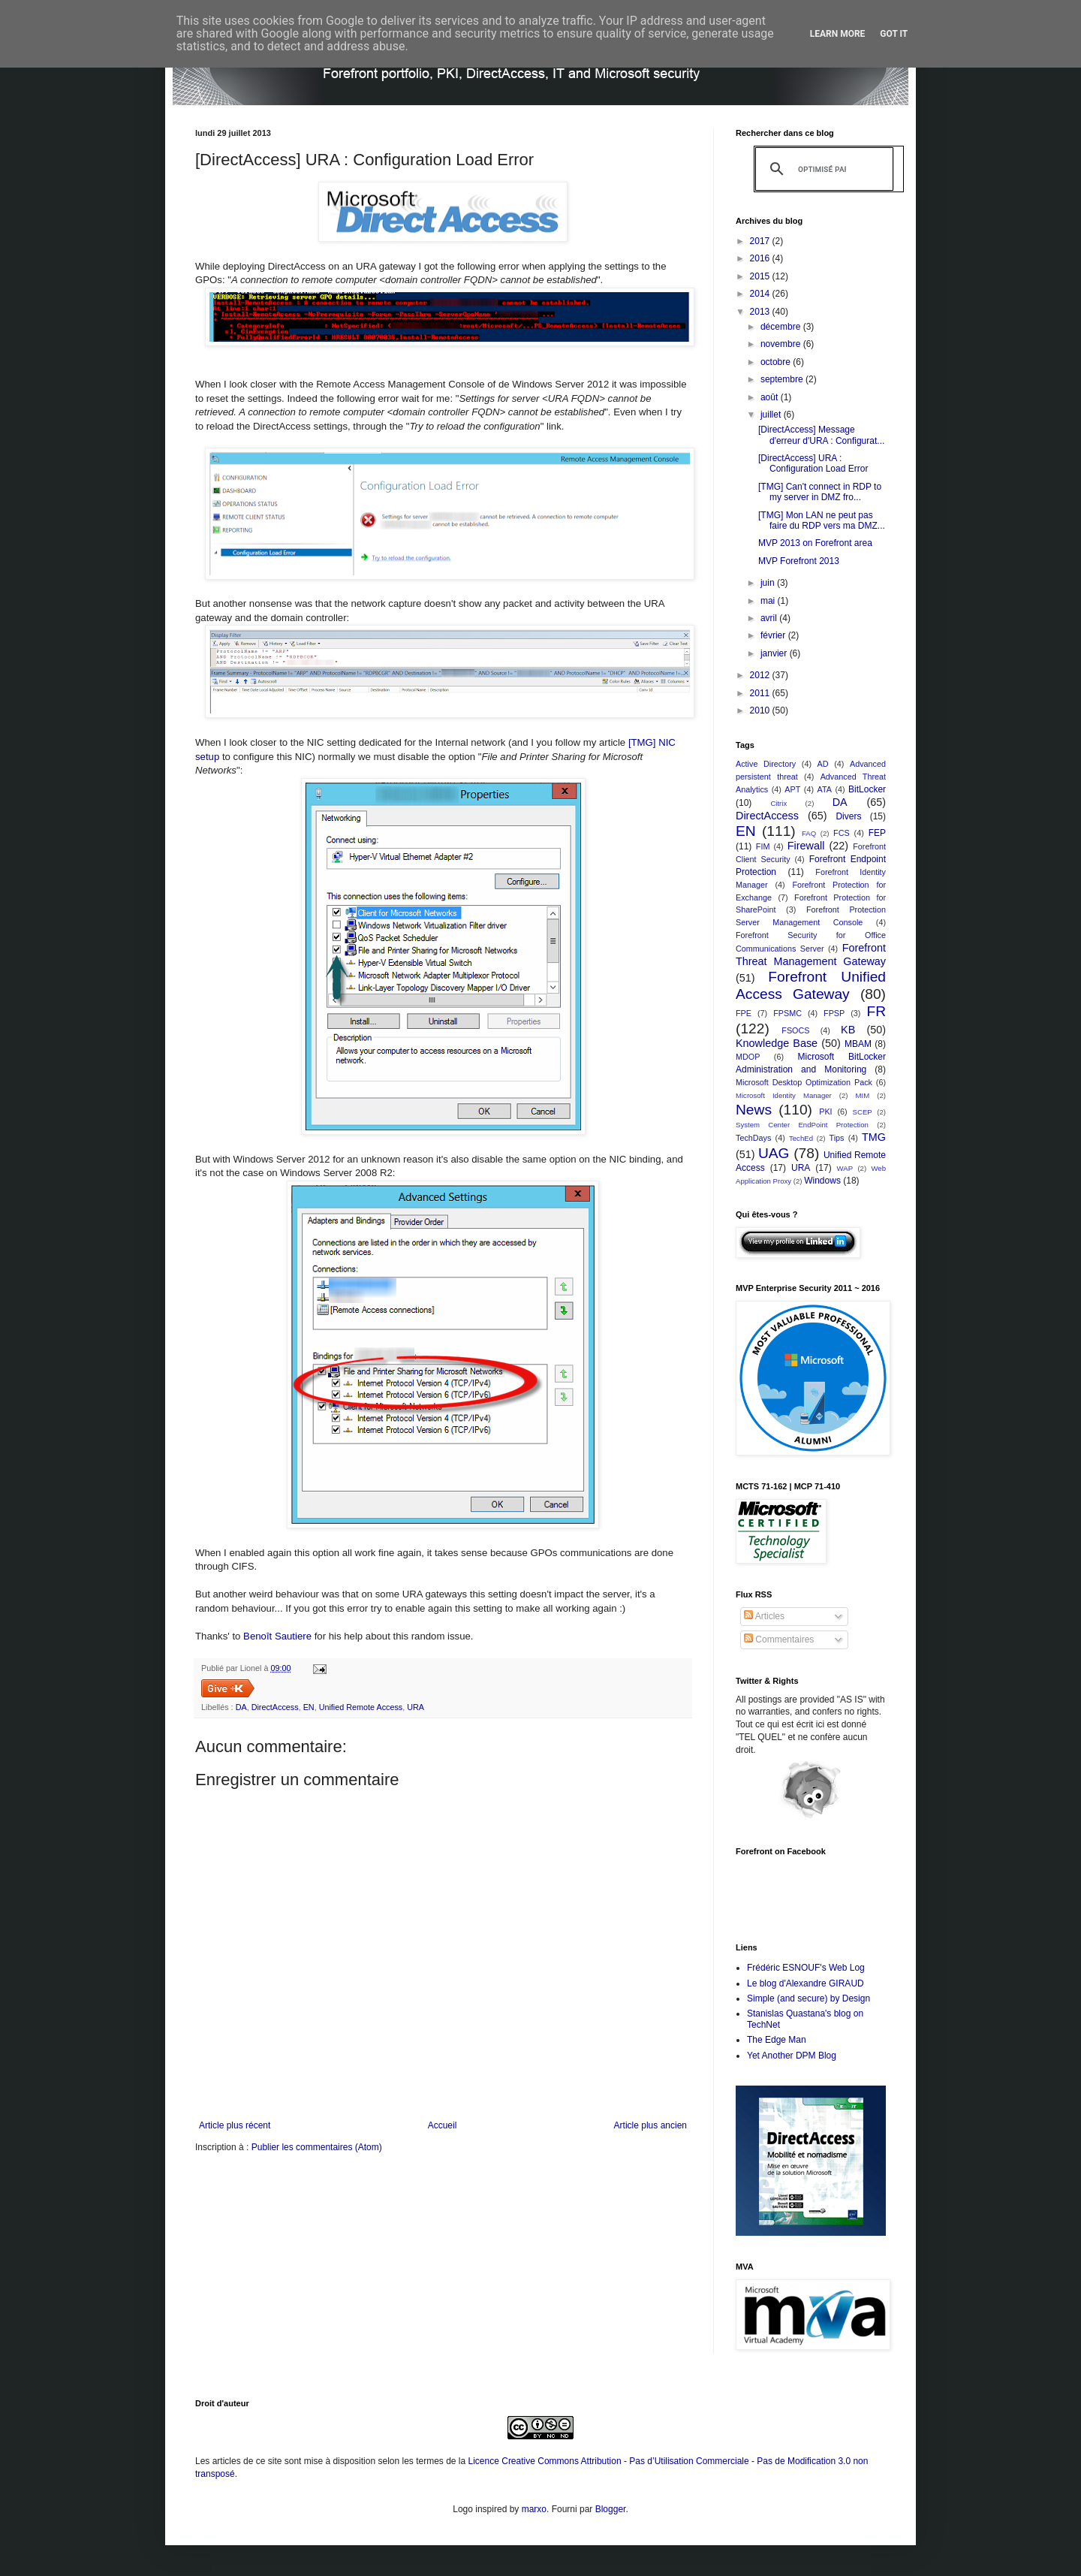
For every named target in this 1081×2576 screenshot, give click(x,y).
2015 (761, 276)
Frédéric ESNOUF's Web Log (806, 1967)
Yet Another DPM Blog (791, 2055)
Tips (836, 1137)
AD (823, 763)
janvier (775, 653)
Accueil (442, 2125)
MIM (863, 1095)
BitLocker (867, 789)
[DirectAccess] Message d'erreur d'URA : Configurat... (821, 434)
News (754, 1110)
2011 (761, 693)
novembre (781, 344)
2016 (761, 258)
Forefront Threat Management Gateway (811, 954)
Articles (764, 1616)
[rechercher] (822, 169)
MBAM (858, 1044)
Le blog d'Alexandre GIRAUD (805, 1983)
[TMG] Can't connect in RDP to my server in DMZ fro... (819, 491)
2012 (761, 675)
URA (415, 1707)
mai (769, 601)
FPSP (834, 1013)
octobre (776, 362)
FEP (877, 833)
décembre (781, 326)
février (774, 635)
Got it (894, 34)
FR (876, 1011)
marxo (534, 2509)
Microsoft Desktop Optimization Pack (804, 1082)
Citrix (778, 803)
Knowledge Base (777, 1043)
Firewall (806, 846)
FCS (841, 832)
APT (792, 789)
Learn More (838, 34)
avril (769, 618)
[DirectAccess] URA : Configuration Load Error (813, 463)
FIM (763, 846)
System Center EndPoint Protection (802, 1125)
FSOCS (795, 1030)
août (770, 397)
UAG (774, 1153)
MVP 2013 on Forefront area (815, 543)
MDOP (748, 1056)
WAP (845, 1168)
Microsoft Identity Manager (784, 1095)
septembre (782, 379)
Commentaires (779, 1639)
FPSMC (787, 1013)
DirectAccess (275, 1707)
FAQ (809, 833)
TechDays (753, 1137)
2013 (761, 311)
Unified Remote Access (361, 1707)
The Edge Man (776, 2040)
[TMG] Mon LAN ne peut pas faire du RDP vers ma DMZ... (821, 520)
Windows (822, 1180)
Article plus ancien (650, 2125)
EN (309, 1707)
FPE (743, 1013)
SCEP (862, 1112)
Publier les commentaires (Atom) (316, 2147)
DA (241, 1707)
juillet (772, 414)
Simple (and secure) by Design (808, 1998)
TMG (874, 1137)
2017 (761, 241)
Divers (848, 816)
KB (848, 1030)
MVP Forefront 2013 (798, 561)
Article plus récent (234, 2125)
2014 (761, 293)
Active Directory (766, 763)
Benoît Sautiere (277, 1636)
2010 (761, 710)
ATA (825, 789)
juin (768, 583)
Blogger (610, 2509)
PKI (825, 1111)
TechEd (801, 1138)
